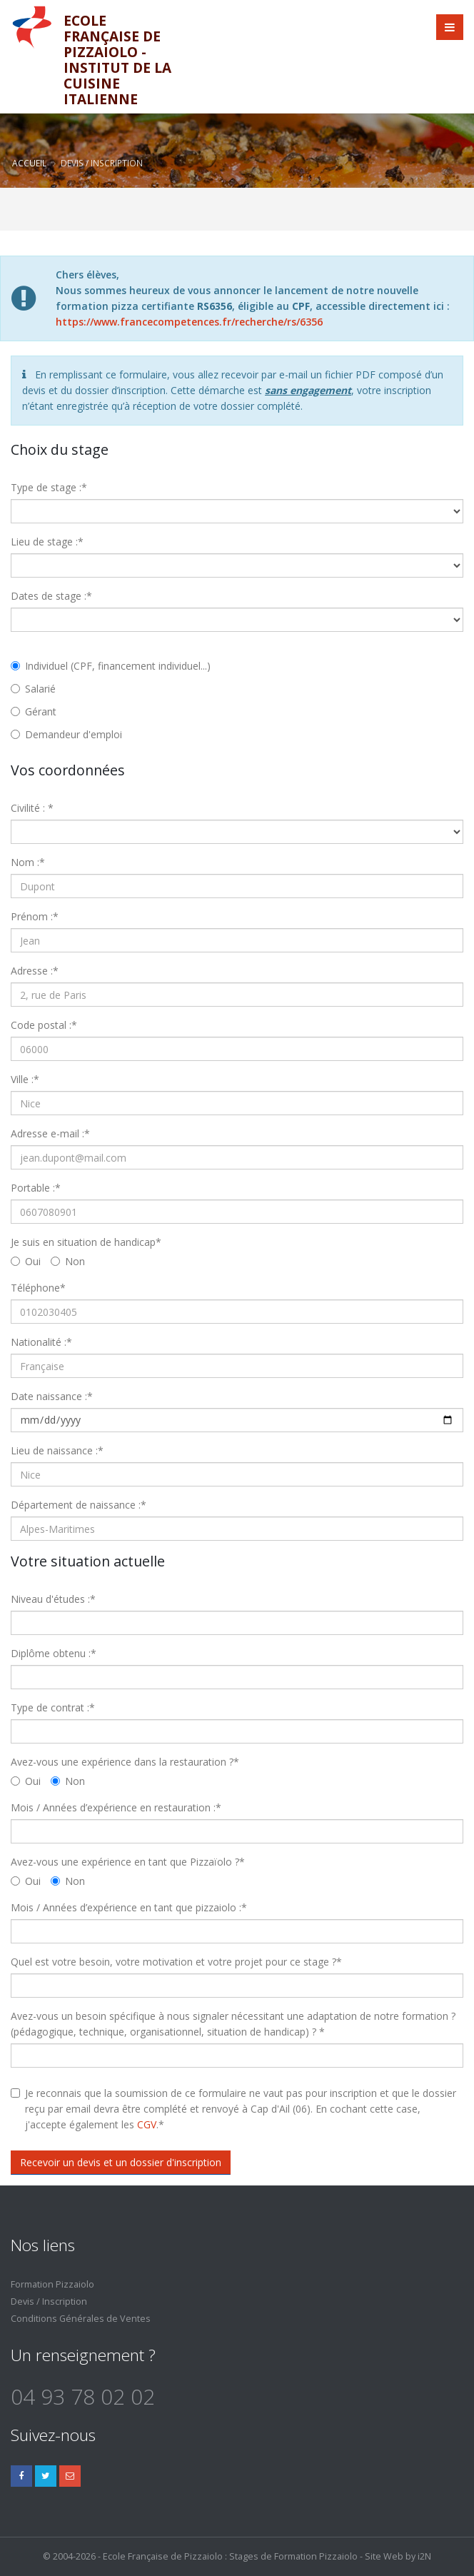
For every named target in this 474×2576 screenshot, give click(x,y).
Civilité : (32, 808)
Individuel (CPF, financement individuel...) (111, 666)
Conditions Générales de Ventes (81, 2319)
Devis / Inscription (49, 2301)
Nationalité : (41, 1342)
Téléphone (38, 1287)
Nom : (28, 862)
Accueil (29, 162)
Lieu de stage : (47, 541)
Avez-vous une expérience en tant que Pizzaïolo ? (128, 1861)
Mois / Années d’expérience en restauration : (116, 1807)
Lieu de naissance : (57, 1450)
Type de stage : (49, 487)
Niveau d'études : (53, 1599)
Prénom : (35, 916)
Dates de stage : (51, 596)
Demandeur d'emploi (66, 734)
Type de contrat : (53, 1707)
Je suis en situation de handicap (86, 1242)
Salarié (33, 688)
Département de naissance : (78, 1504)
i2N (424, 2556)
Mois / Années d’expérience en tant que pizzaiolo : (129, 1907)
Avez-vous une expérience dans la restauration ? (125, 1762)
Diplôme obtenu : (53, 1653)
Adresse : (35, 970)
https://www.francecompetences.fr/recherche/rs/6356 (189, 321)
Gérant (33, 711)
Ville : (25, 1079)
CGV (146, 2124)
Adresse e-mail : (50, 1133)
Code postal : (44, 1025)
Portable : (36, 1187)
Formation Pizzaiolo (52, 2284)
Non (68, 1261)
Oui (26, 1261)
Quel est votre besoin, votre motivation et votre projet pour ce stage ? (176, 1961)
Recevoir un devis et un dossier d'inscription (120, 2162)
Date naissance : (52, 1396)
